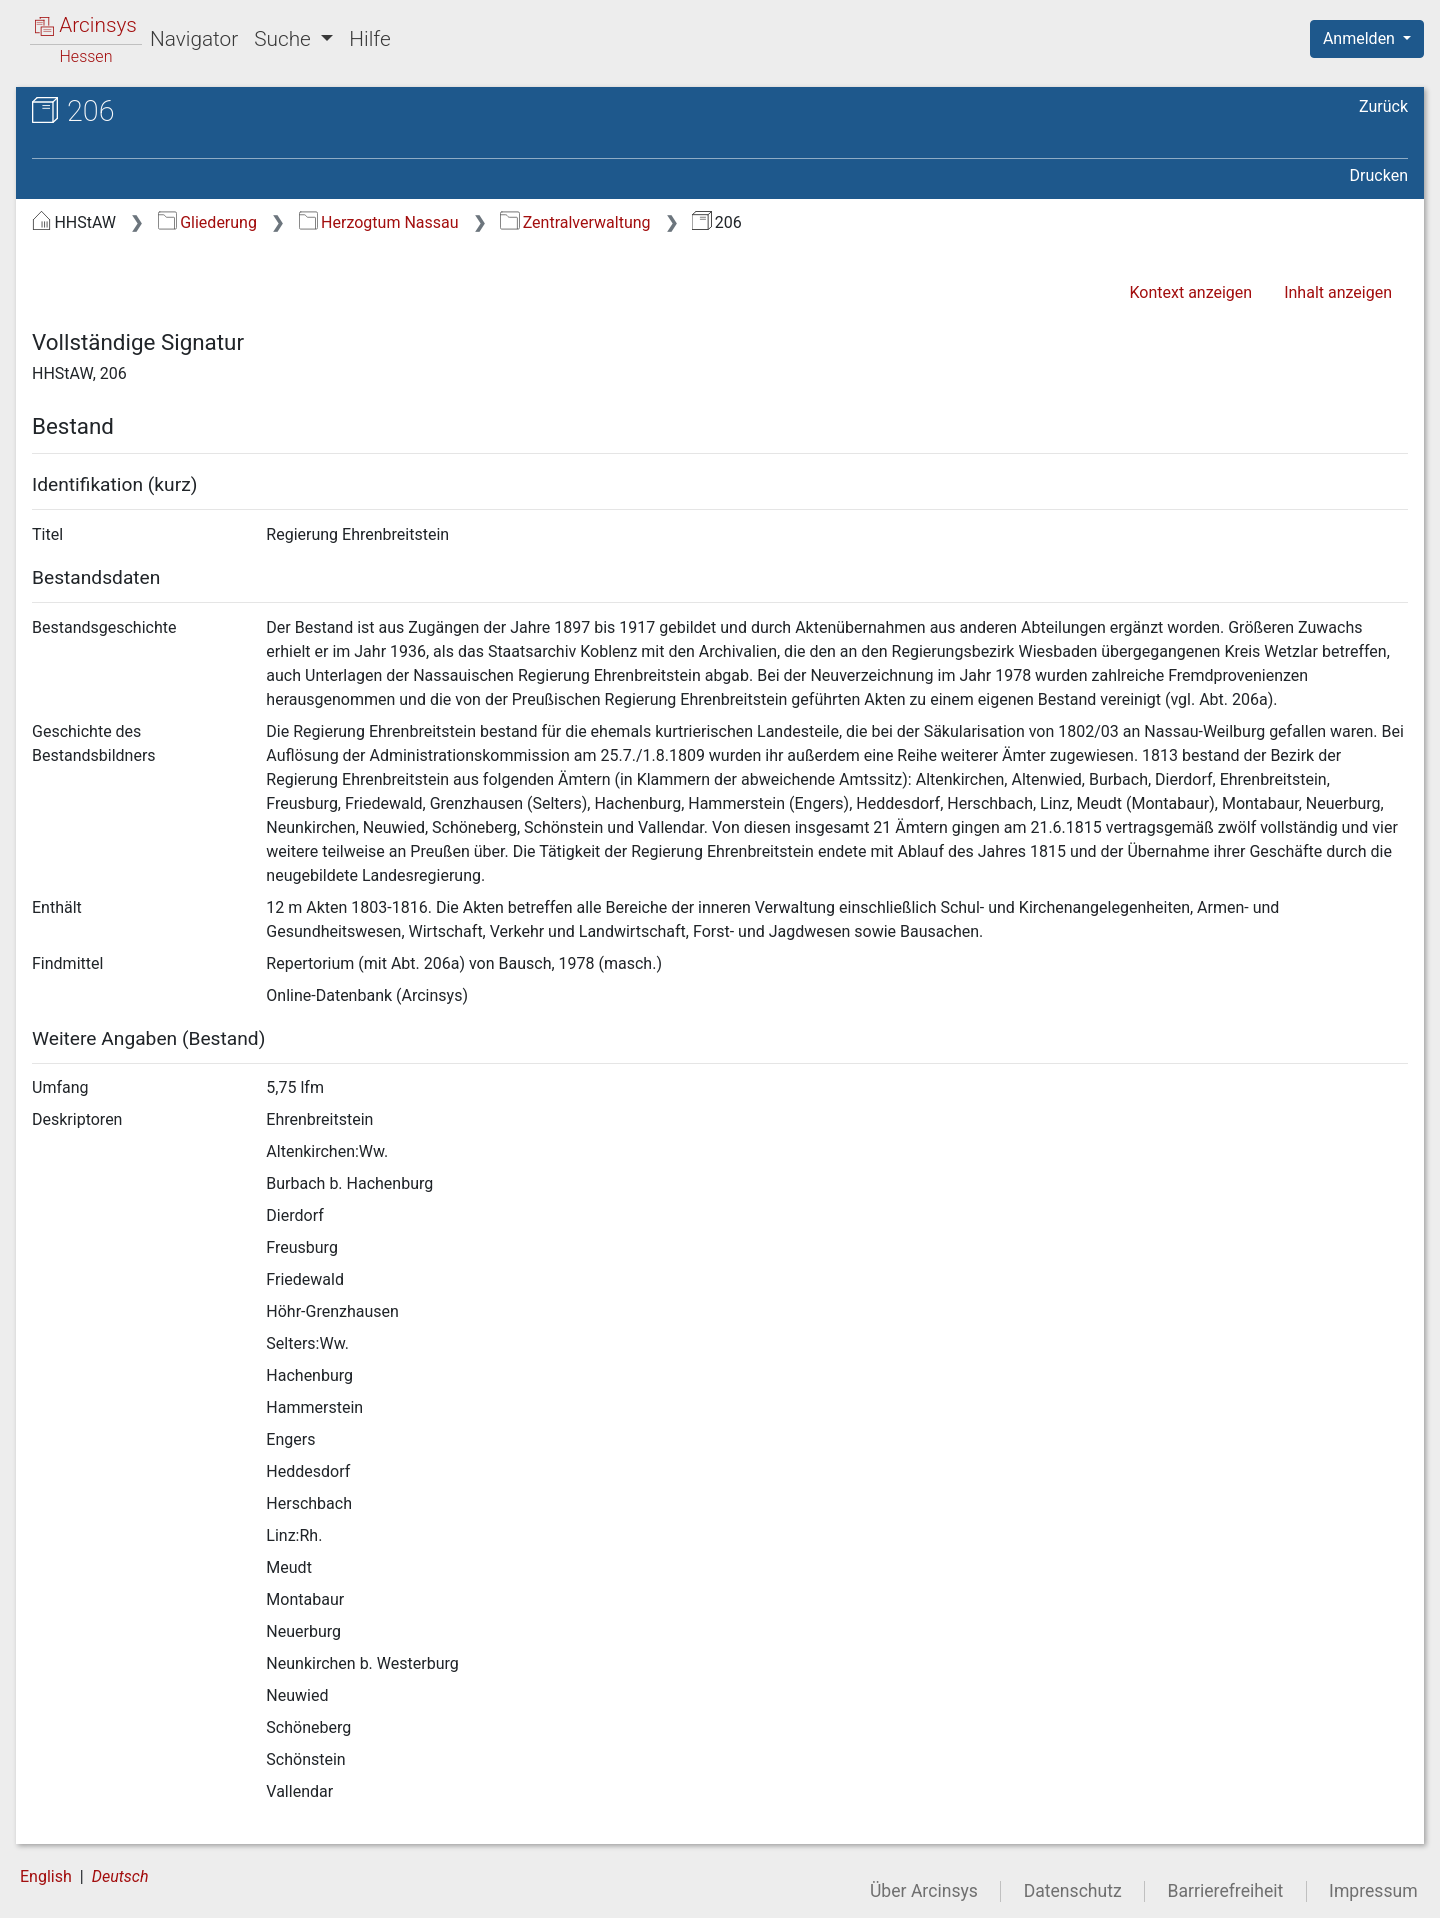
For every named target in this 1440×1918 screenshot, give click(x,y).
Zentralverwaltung (575, 222)
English (46, 1876)
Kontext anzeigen (1190, 292)
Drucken (1379, 175)
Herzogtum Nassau (379, 222)
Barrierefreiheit (1226, 1891)
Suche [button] (285, 39)
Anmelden (1361, 38)
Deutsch (120, 1876)
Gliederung (207, 222)
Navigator (194, 39)
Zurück (1383, 106)
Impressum (1373, 1891)
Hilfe (369, 39)
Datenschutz (1073, 1891)
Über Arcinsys (924, 1891)
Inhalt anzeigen (1338, 292)
